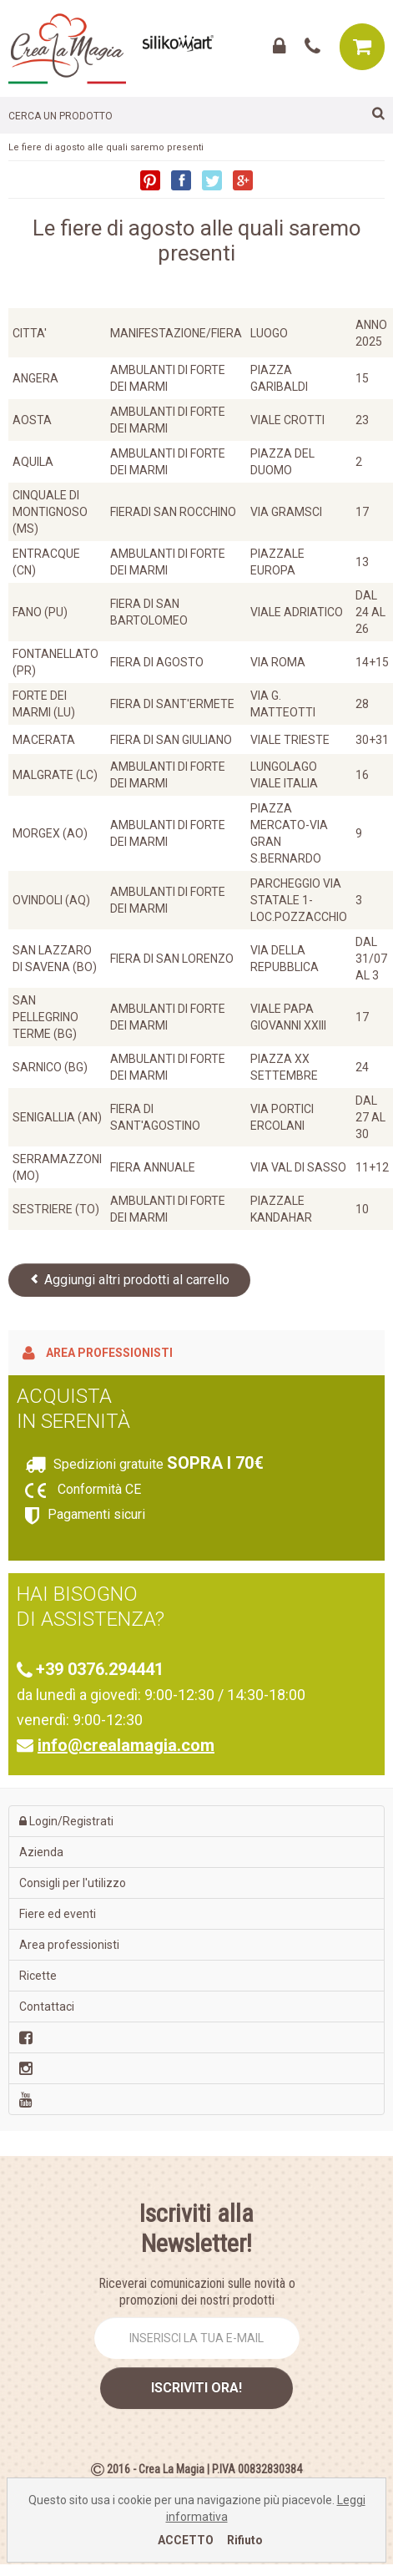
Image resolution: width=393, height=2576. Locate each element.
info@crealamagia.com (126, 1745)
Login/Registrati (66, 1821)
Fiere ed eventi (57, 1914)
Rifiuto (245, 2540)
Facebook (181, 180)
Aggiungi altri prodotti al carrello (129, 1280)
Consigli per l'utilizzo (72, 1883)
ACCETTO (186, 2540)
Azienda (41, 1852)
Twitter (212, 180)
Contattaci (46, 2006)
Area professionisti (98, 1352)
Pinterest (150, 180)
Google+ (243, 180)
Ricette (38, 1975)
